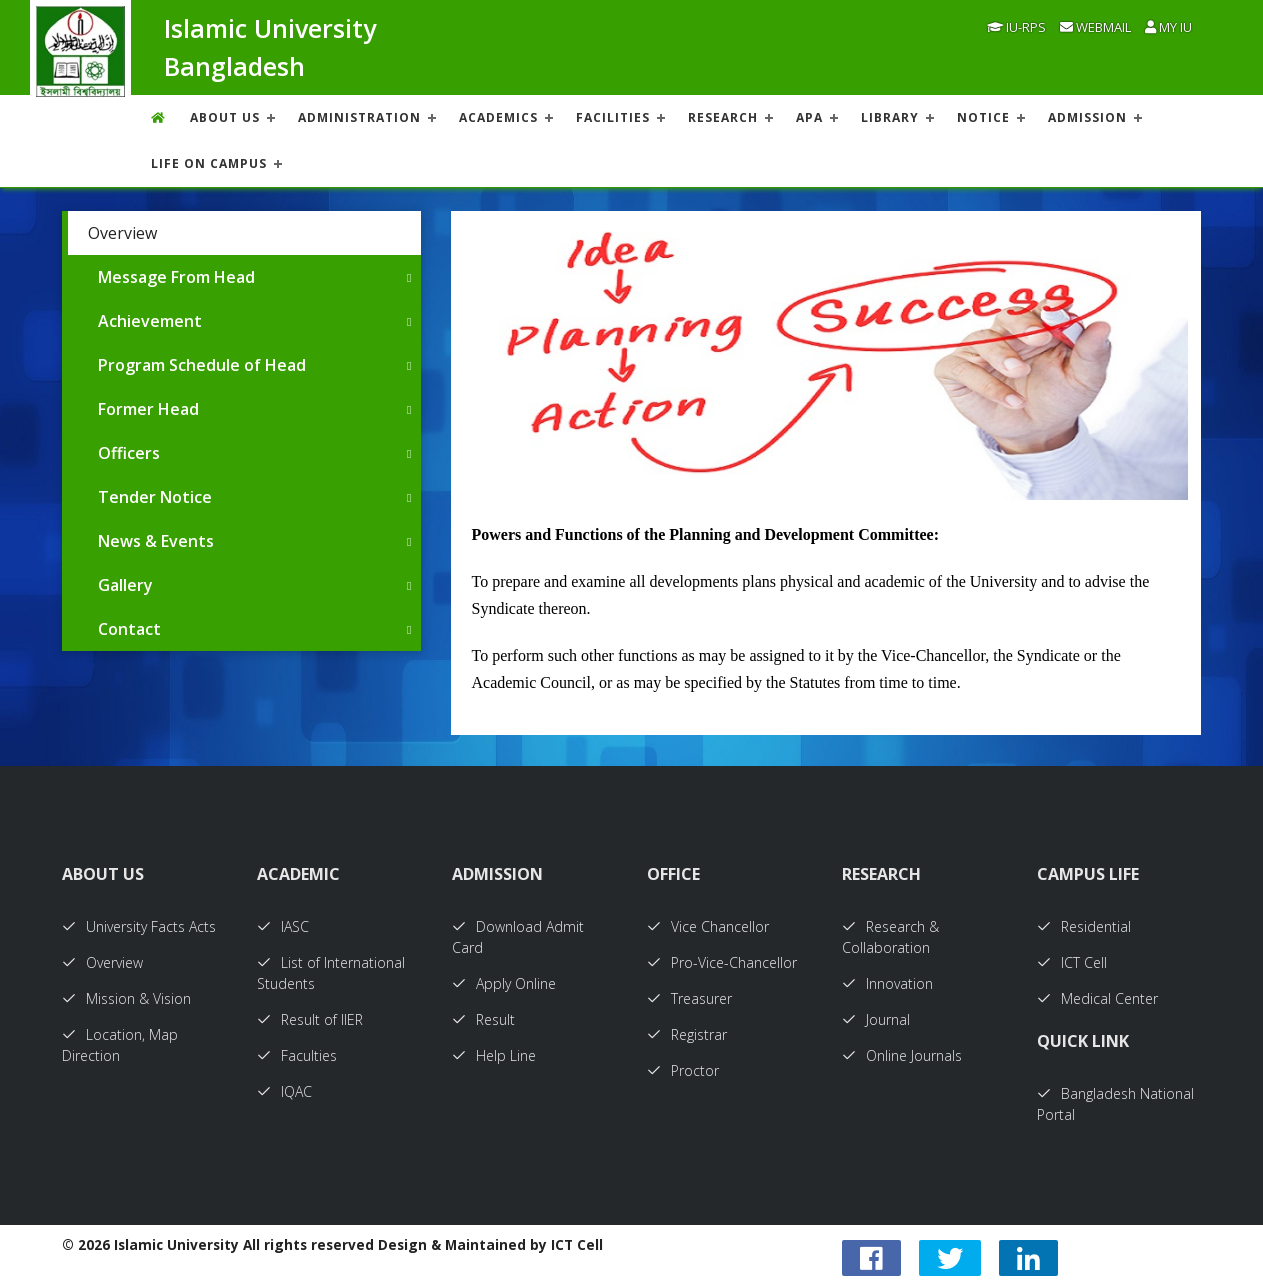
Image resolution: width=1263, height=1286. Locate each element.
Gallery (125, 585)
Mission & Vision (126, 998)
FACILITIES (613, 117)
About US (225, 117)
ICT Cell (1072, 962)
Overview (122, 233)
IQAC (284, 1091)
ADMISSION (1087, 117)
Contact (129, 629)
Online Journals (902, 1055)
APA (809, 117)
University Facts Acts (139, 926)
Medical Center (1097, 998)
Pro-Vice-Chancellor (722, 962)
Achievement (150, 321)
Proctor (683, 1070)
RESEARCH (723, 117)
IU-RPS (1016, 27)
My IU (1168, 27)
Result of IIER (310, 1019)
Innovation (887, 983)
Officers (129, 453)
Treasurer (689, 998)
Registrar (687, 1034)
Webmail (1095, 27)
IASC (283, 926)
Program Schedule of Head (202, 365)
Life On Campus (209, 163)
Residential (1084, 926)
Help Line (494, 1055)
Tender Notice (155, 497)
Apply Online (504, 983)
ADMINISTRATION (359, 117)
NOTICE (983, 117)
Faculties (297, 1055)
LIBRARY (890, 117)
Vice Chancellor (708, 926)
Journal (876, 1019)
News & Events (156, 541)
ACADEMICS (498, 117)
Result (483, 1019)
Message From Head (176, 277)
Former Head (148, 409)
